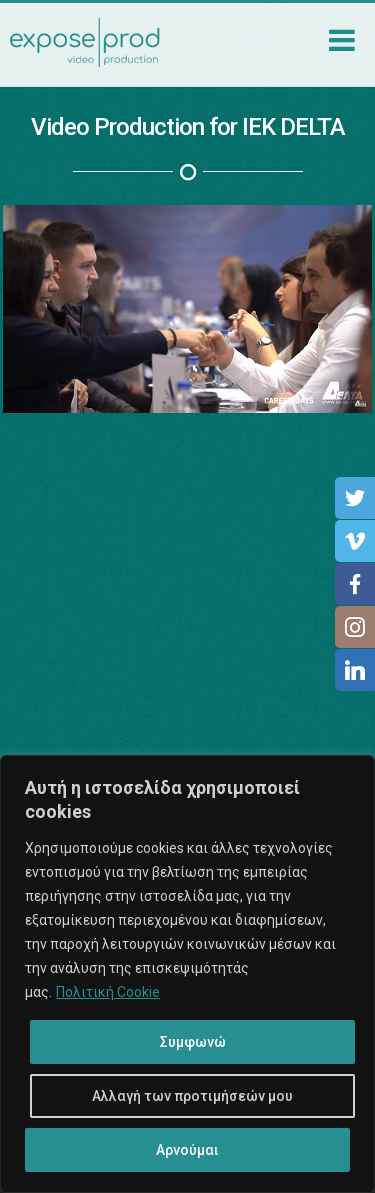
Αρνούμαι (187, 1150)
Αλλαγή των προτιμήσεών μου (192, 1096)
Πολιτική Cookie (108, 992)
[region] (187, 974)
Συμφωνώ (193, 1042)
